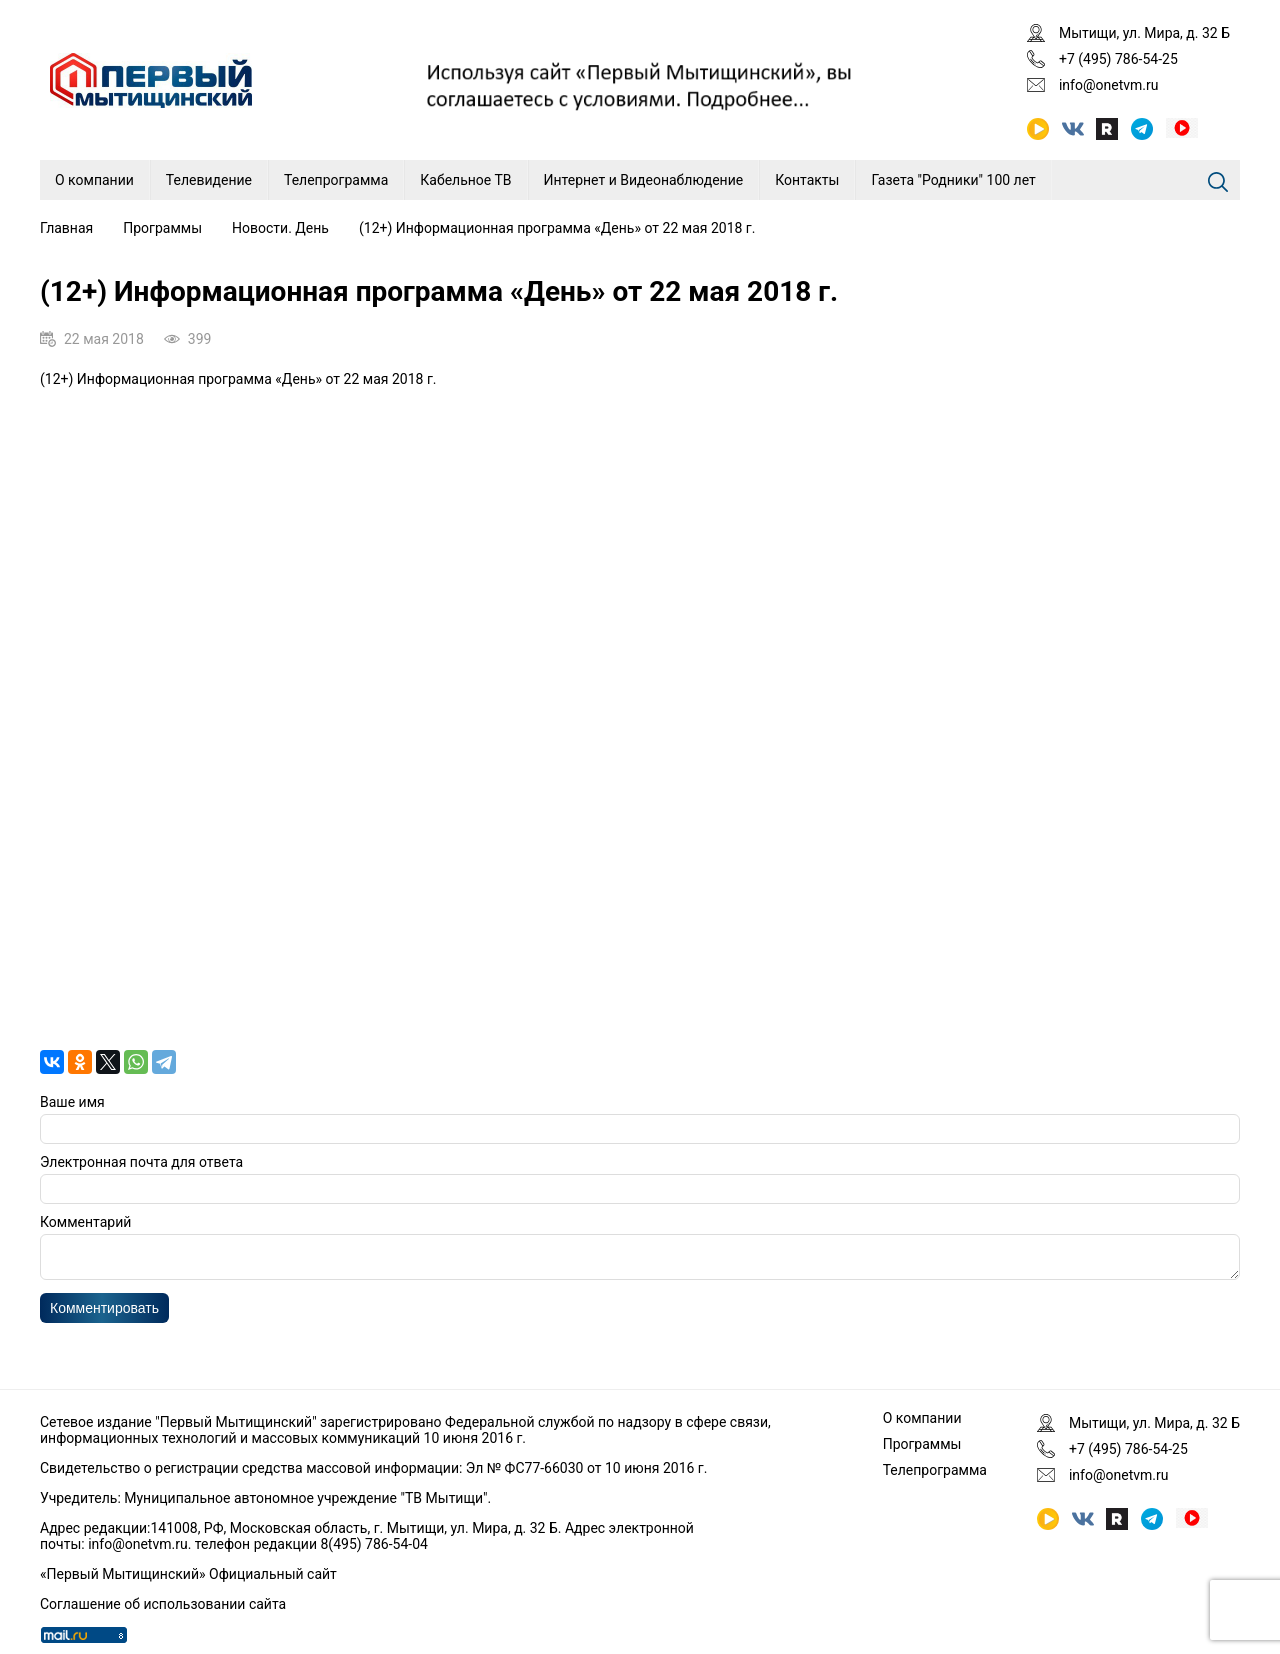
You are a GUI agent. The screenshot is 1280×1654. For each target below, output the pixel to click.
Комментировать (104, 1314)
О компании (94, 180)
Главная (66, 228)
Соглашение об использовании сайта (163, 1604)
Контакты (807, 180)
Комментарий (85, 1222)
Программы (162, 228)
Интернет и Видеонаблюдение (644, 180)
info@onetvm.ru (1109, 85)
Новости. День (280, 228)
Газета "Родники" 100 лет (953, 180)
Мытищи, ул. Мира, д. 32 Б (1144, 33)
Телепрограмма (336, 180)
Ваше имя (72, 1102)
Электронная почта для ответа (141, 1162)
